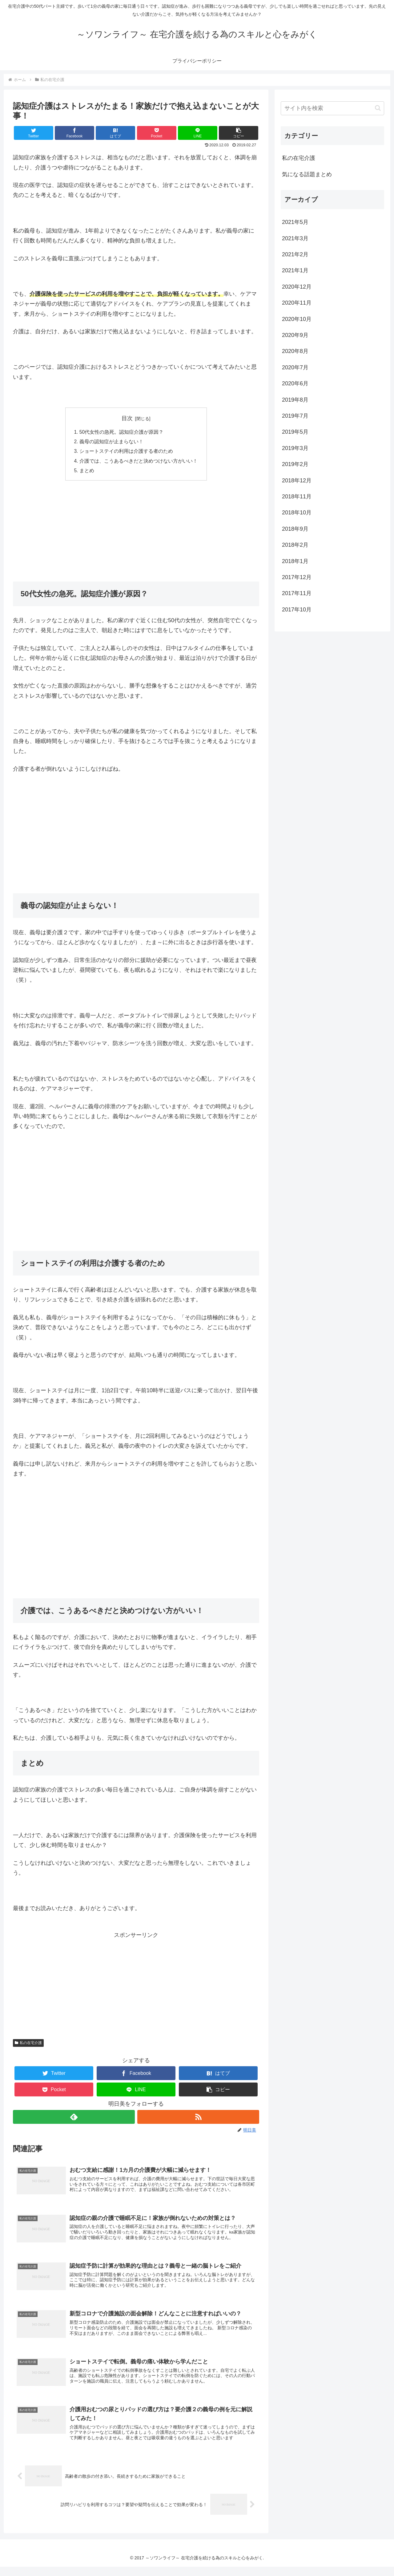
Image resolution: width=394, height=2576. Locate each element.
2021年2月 (295, 254)
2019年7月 (295, 416)
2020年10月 (297, 319)
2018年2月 (295, 545)
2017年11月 (297, 593)
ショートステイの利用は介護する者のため (126, 452)
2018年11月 (297, 496)
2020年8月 (295, 351)
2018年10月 (297, 512)
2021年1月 (295, 270)
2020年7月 (295, 367)
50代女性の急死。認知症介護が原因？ (121, 432)
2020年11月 (297, 303)
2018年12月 (297, 480)
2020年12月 (297, 287)
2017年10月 (297, 609)
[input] (332, 108)
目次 (127, 418)
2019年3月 (295, 448)
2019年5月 (295, 432)
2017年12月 (297, 577)
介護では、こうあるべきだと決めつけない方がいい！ (138, 462)
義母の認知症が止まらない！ (111, 442)
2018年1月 (295, 561)
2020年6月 (295, 383)
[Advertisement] (136, 532)
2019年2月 (295, 464)
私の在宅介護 (28, 2044)
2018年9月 (295, 529)
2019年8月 (295, 400)
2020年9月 (295, 335)
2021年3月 (295, 238)
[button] (238, 133)
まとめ (86, 472)
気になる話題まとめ (307, 174)
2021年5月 (295, 222)
